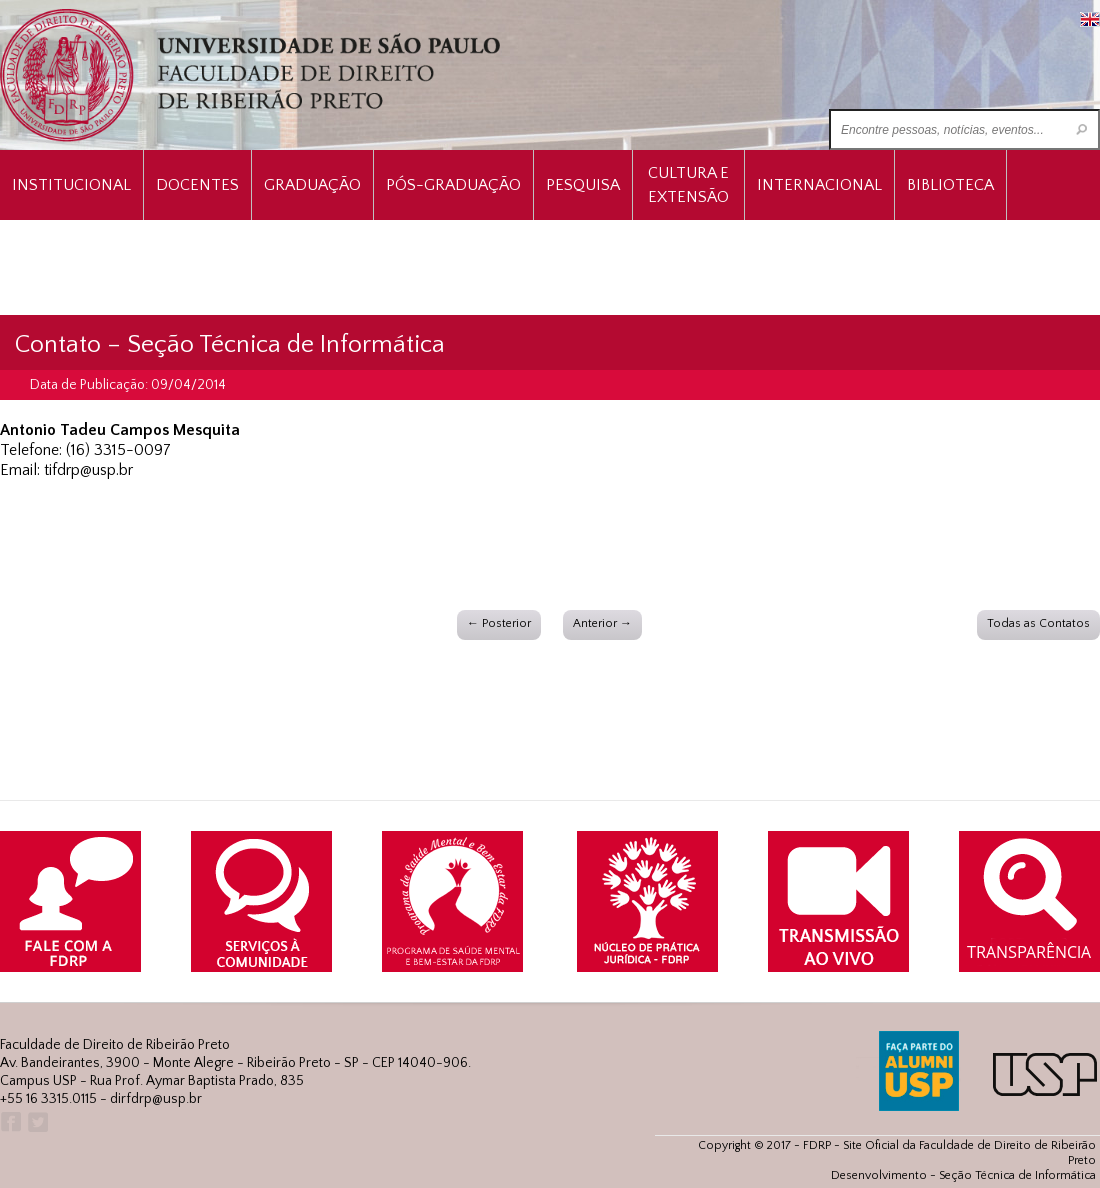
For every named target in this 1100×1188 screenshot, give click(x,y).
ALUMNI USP (919, 1071)
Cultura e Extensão (688, 185)
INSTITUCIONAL (71, 185)
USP (1045, 1074)
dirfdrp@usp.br (156, 1099)
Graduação (312, 185)
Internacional (819, 185)
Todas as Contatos (1038, 623)
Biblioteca (950, 185)
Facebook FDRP (9, 1122)
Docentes (197, 185)
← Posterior (499, 623)
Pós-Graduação (453, 185)
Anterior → (602, 623)
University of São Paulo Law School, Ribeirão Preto (252, 75)
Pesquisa (583, 185)
